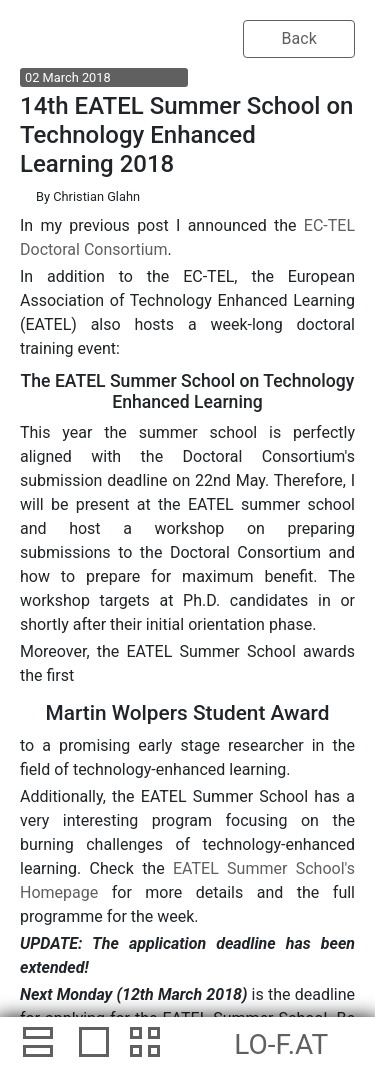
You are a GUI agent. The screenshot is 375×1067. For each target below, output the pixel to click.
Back (299, 38)
